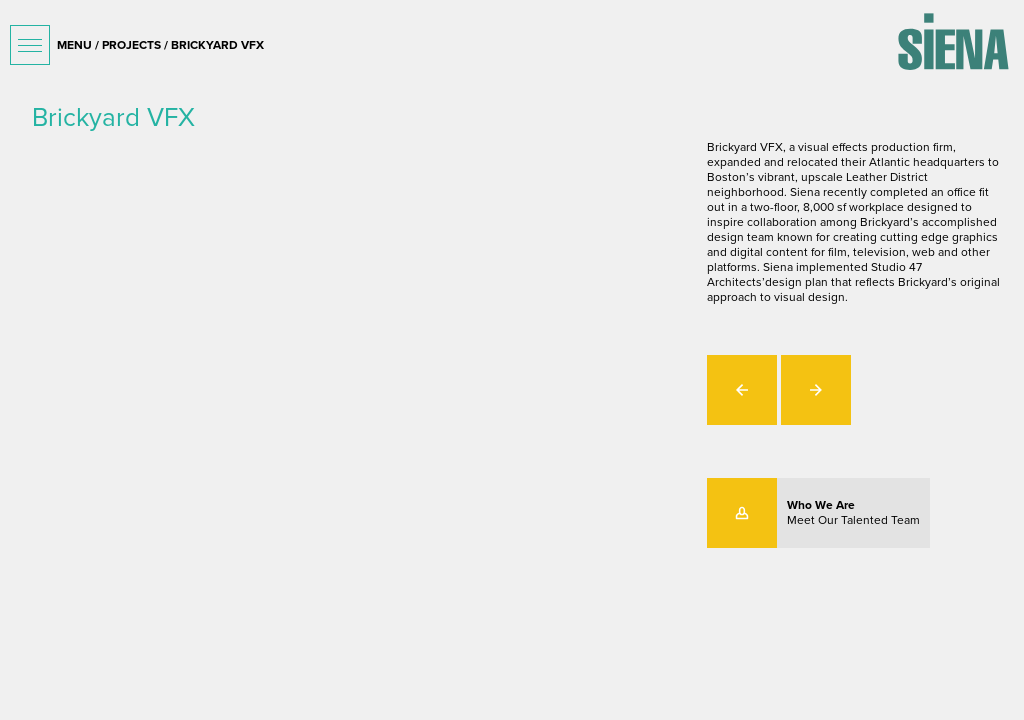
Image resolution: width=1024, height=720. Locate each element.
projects (131, 45)
